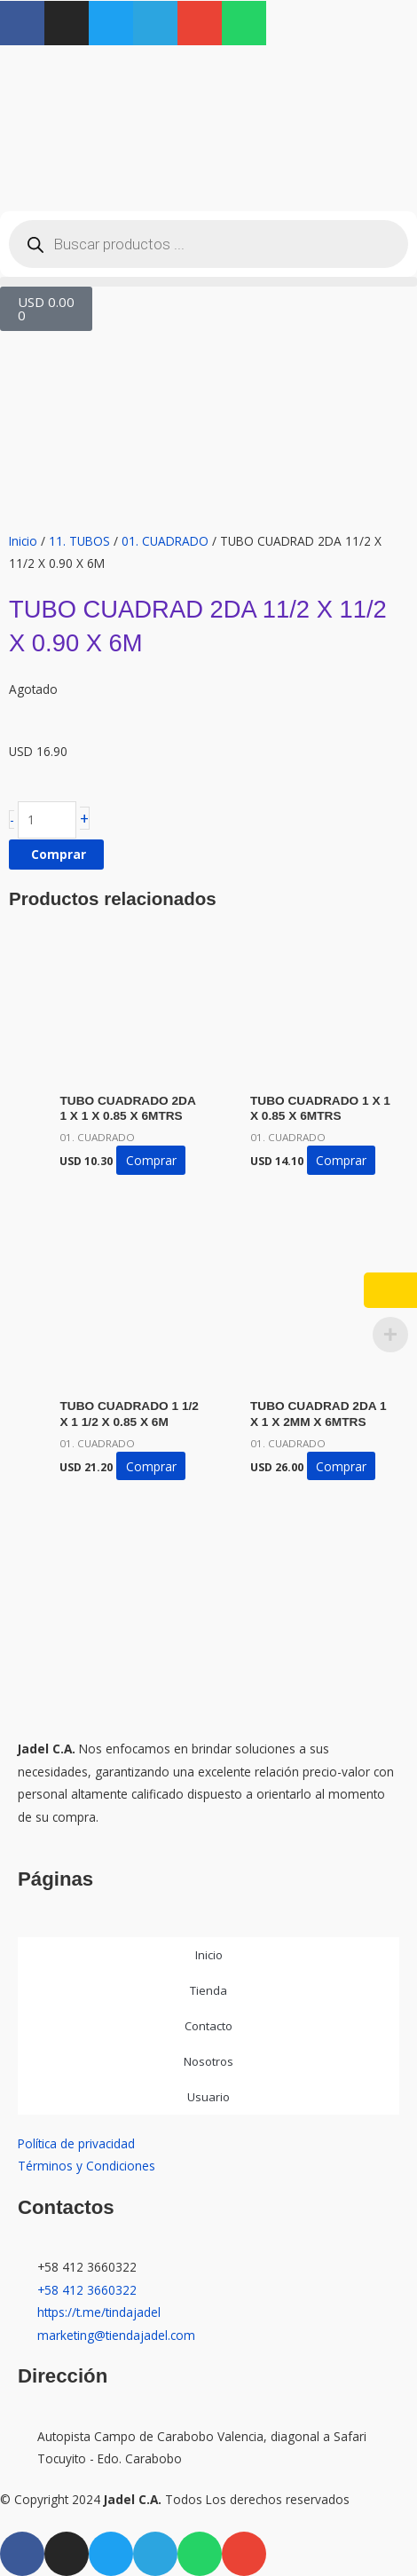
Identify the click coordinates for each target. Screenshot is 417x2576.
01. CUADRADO (165, 540)
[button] (208, 282)
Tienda (208, 1990)
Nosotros (208, 2061)
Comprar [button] (151, 1160)
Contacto (208, 2026)
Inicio (23, 540)
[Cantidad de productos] (47, 820)
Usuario (208, 2097)
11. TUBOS (79, 540)
